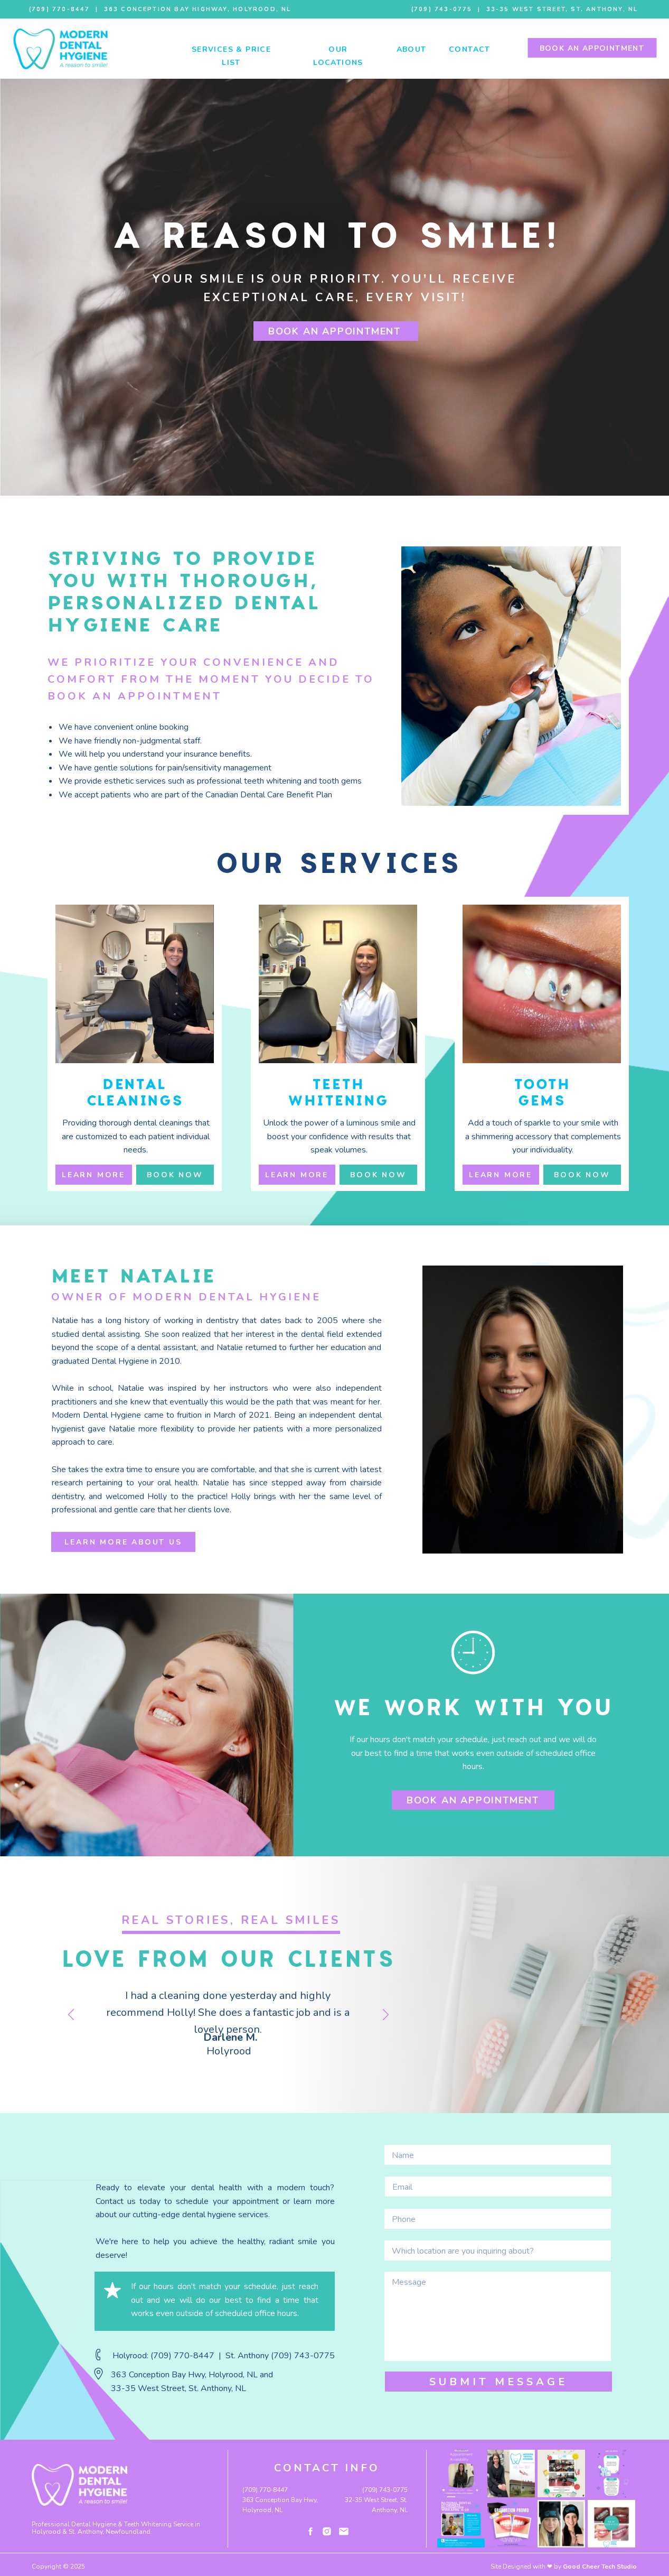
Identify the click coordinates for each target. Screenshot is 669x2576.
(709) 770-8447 (58, 9)
